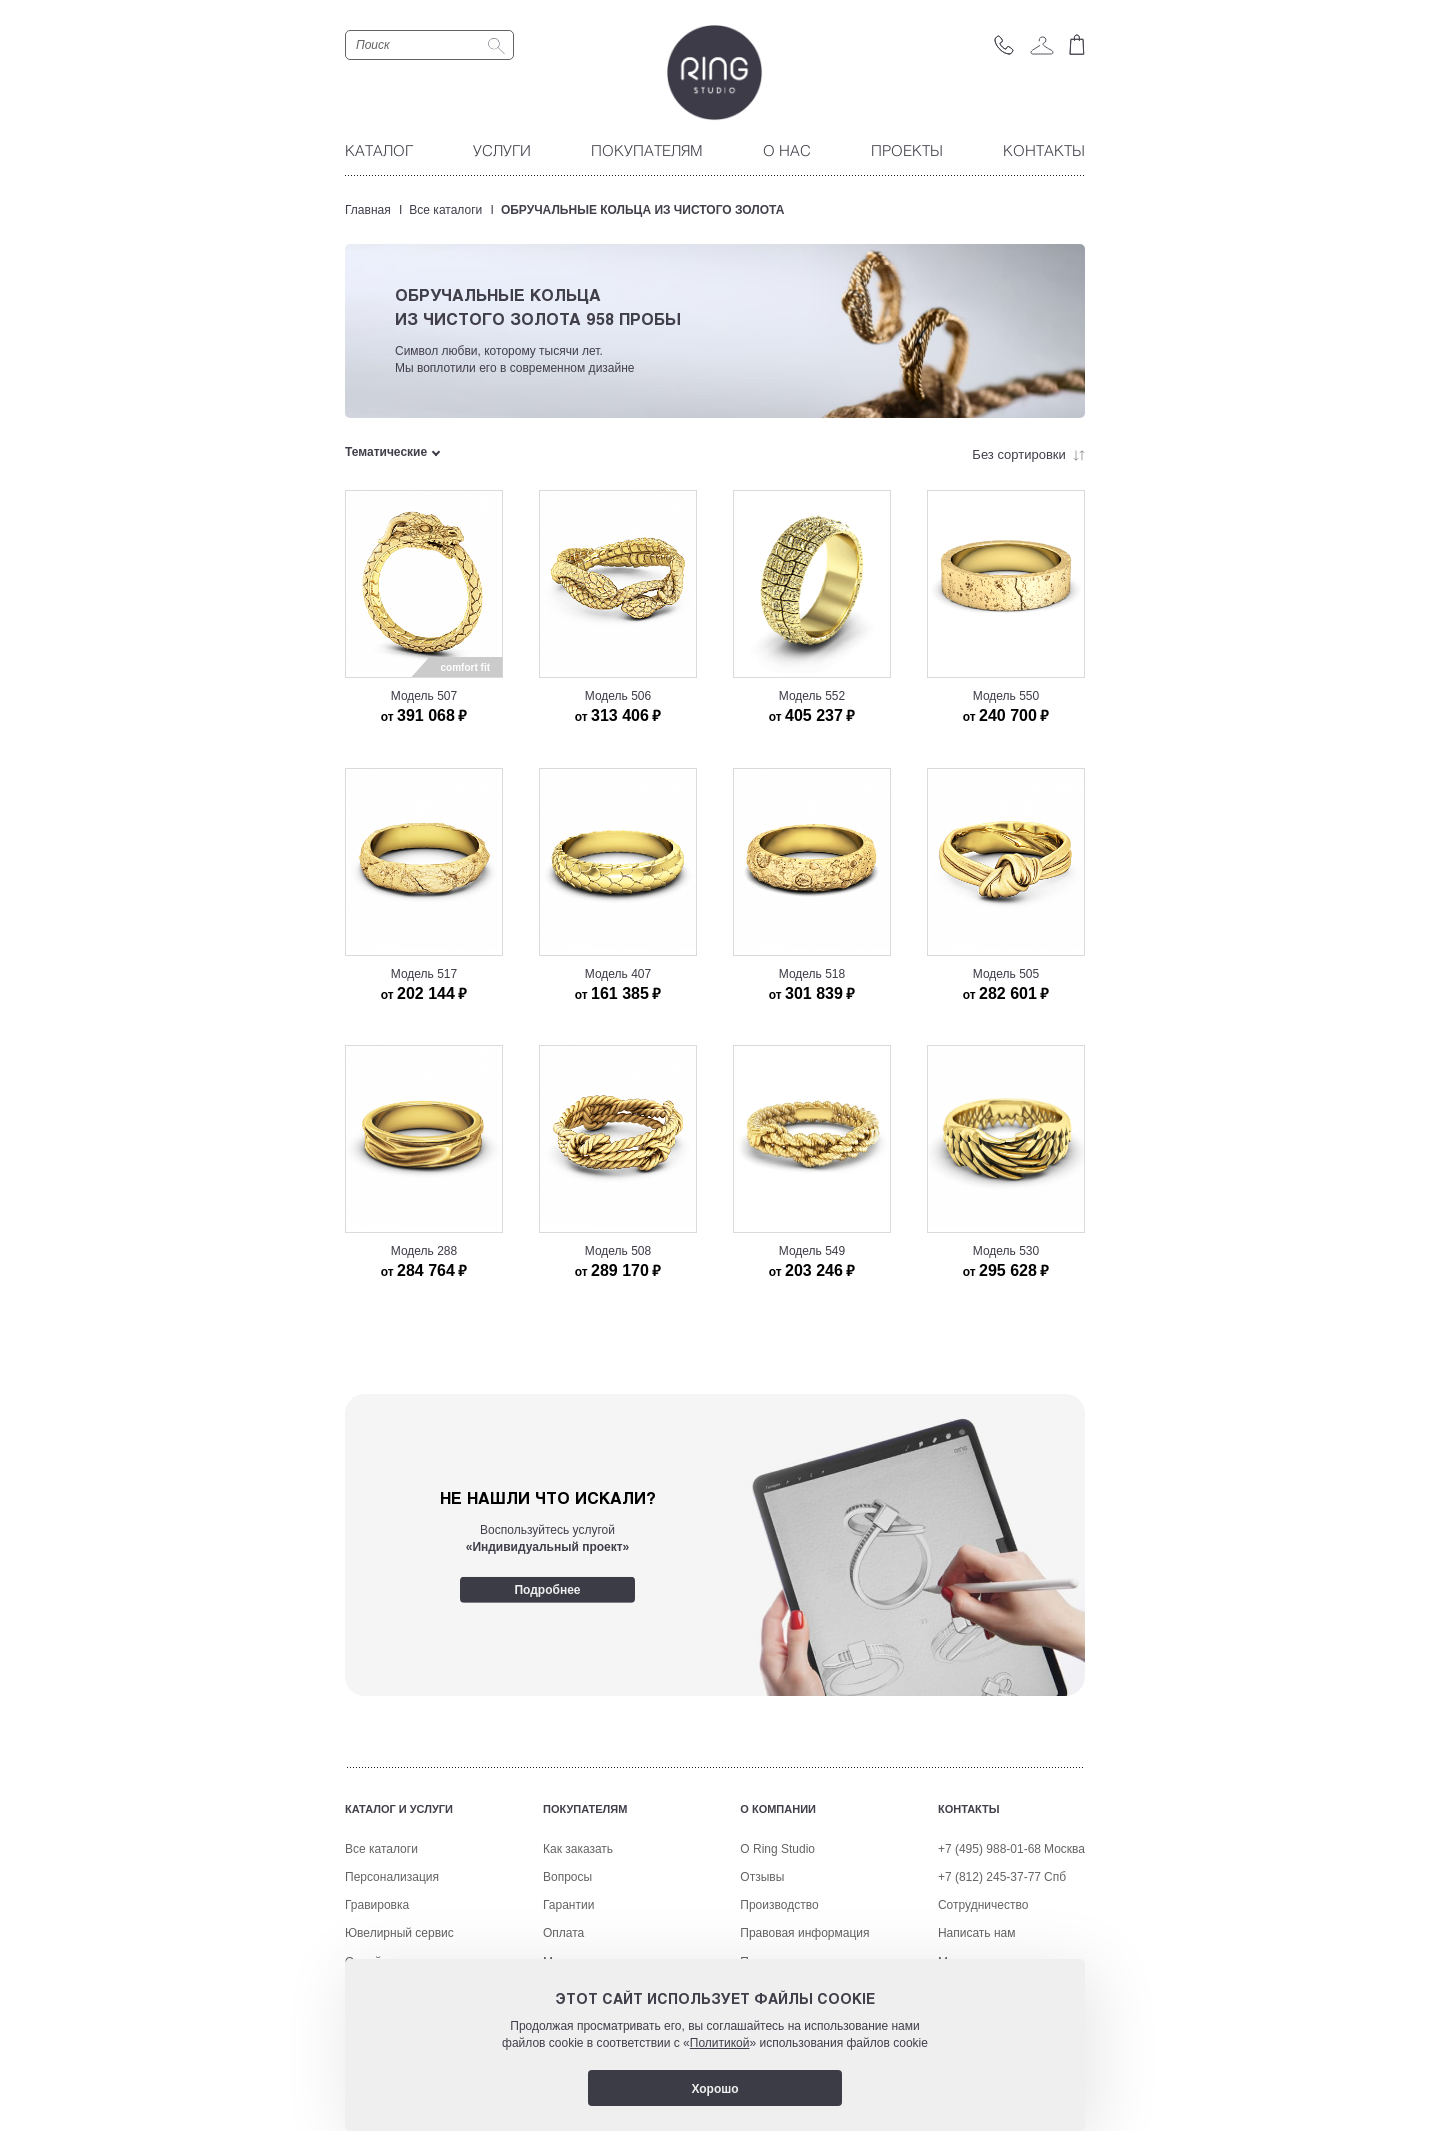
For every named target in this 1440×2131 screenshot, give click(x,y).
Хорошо (714, 2089)
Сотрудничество (983, 1905)
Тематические (386, 452)
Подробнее (547, 1589)
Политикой (720, 2043)
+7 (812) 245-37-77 (989, 1877)
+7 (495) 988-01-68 (989, 1849)
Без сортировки (1028, 454)
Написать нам (977, 1933)
